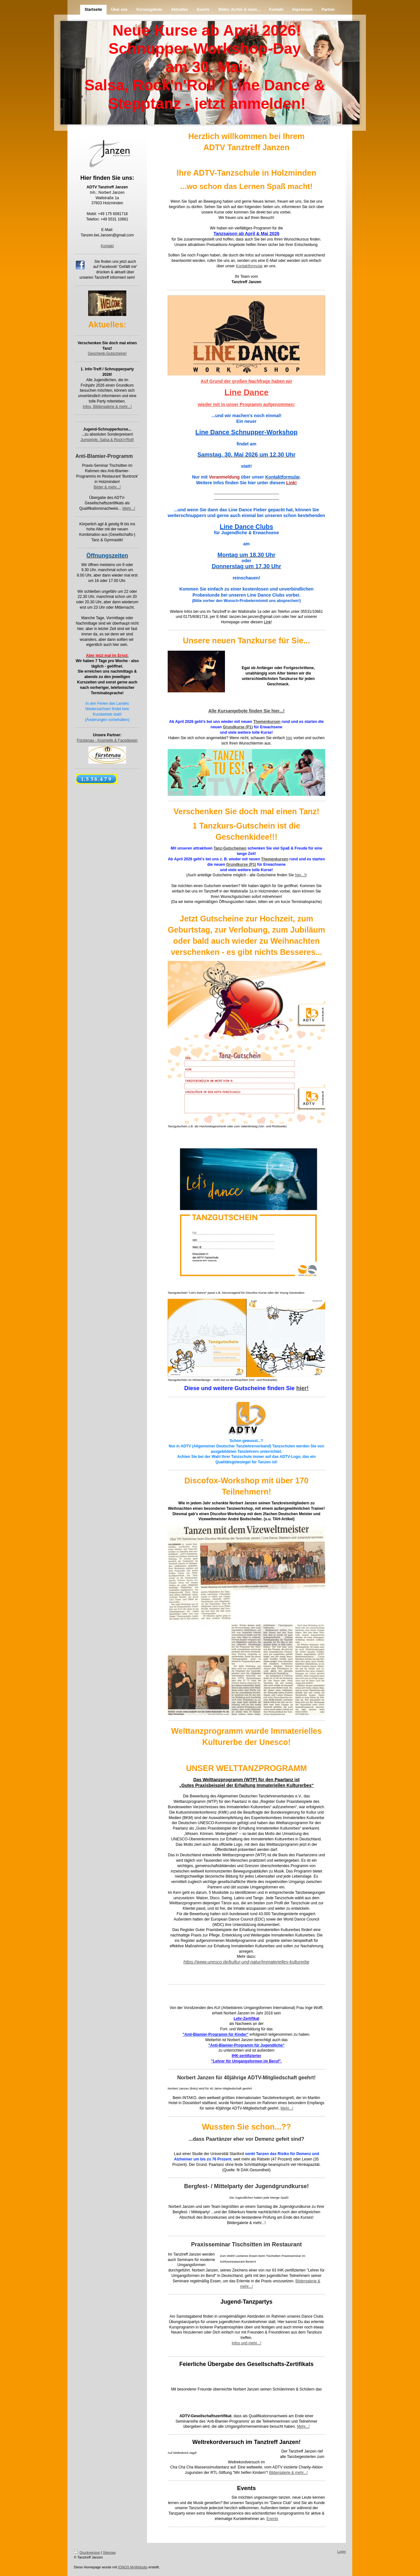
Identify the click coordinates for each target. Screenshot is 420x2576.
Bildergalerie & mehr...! (246, 2223)
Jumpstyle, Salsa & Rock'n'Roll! (107, 440)
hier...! (300, 875)
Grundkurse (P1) (238, 727)
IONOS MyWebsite (133, 2567)
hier (289, 738)
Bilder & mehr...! (107, 487)
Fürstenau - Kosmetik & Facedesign (107, 740)
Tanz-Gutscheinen (230, 848)
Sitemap (109, 2552)
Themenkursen (266, 721)
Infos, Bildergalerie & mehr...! (107, 406)
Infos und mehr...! (246, 2343)
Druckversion (87, 2552)
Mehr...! (128, 508)
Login (341, 2551)
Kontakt (107, 246)
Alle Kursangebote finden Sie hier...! (246, 710)
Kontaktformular (249, 266)
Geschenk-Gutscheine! (107, 353)
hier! (302, 1388)
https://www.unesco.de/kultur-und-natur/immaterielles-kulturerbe (247, 1961)
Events (272, 2518)
